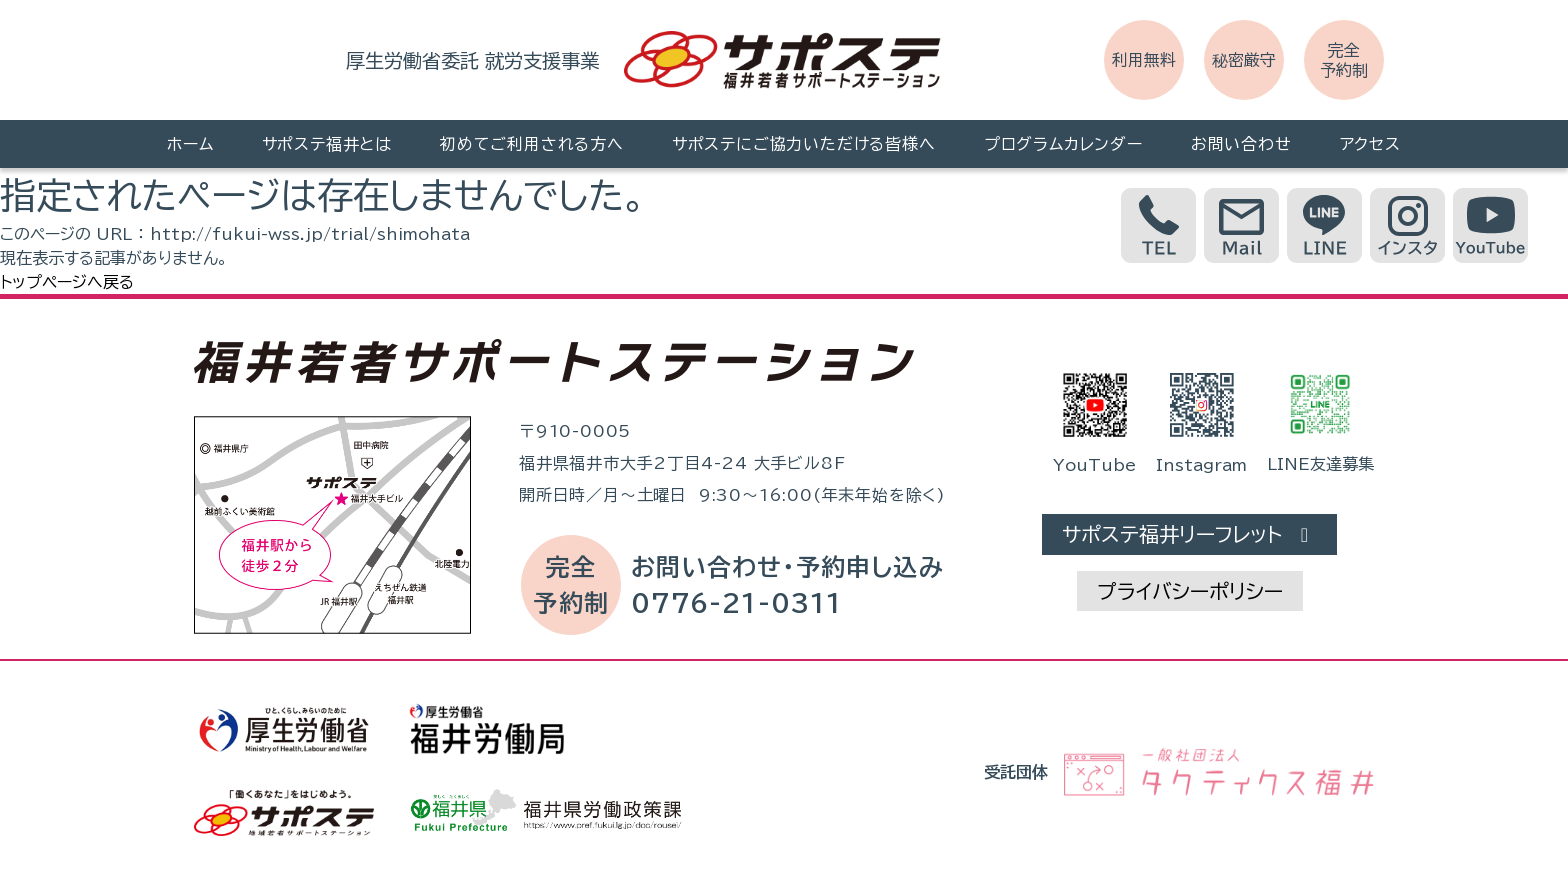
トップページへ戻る (67, 282)
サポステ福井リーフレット (1189, 534)
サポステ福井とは (327, 144)
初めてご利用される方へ (532, 144)
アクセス (1370, 144)
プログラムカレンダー (1063, 144)
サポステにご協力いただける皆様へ (804, 144)
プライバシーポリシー (1190, 591)
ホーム (190, 144)
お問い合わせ (1241, 144)
